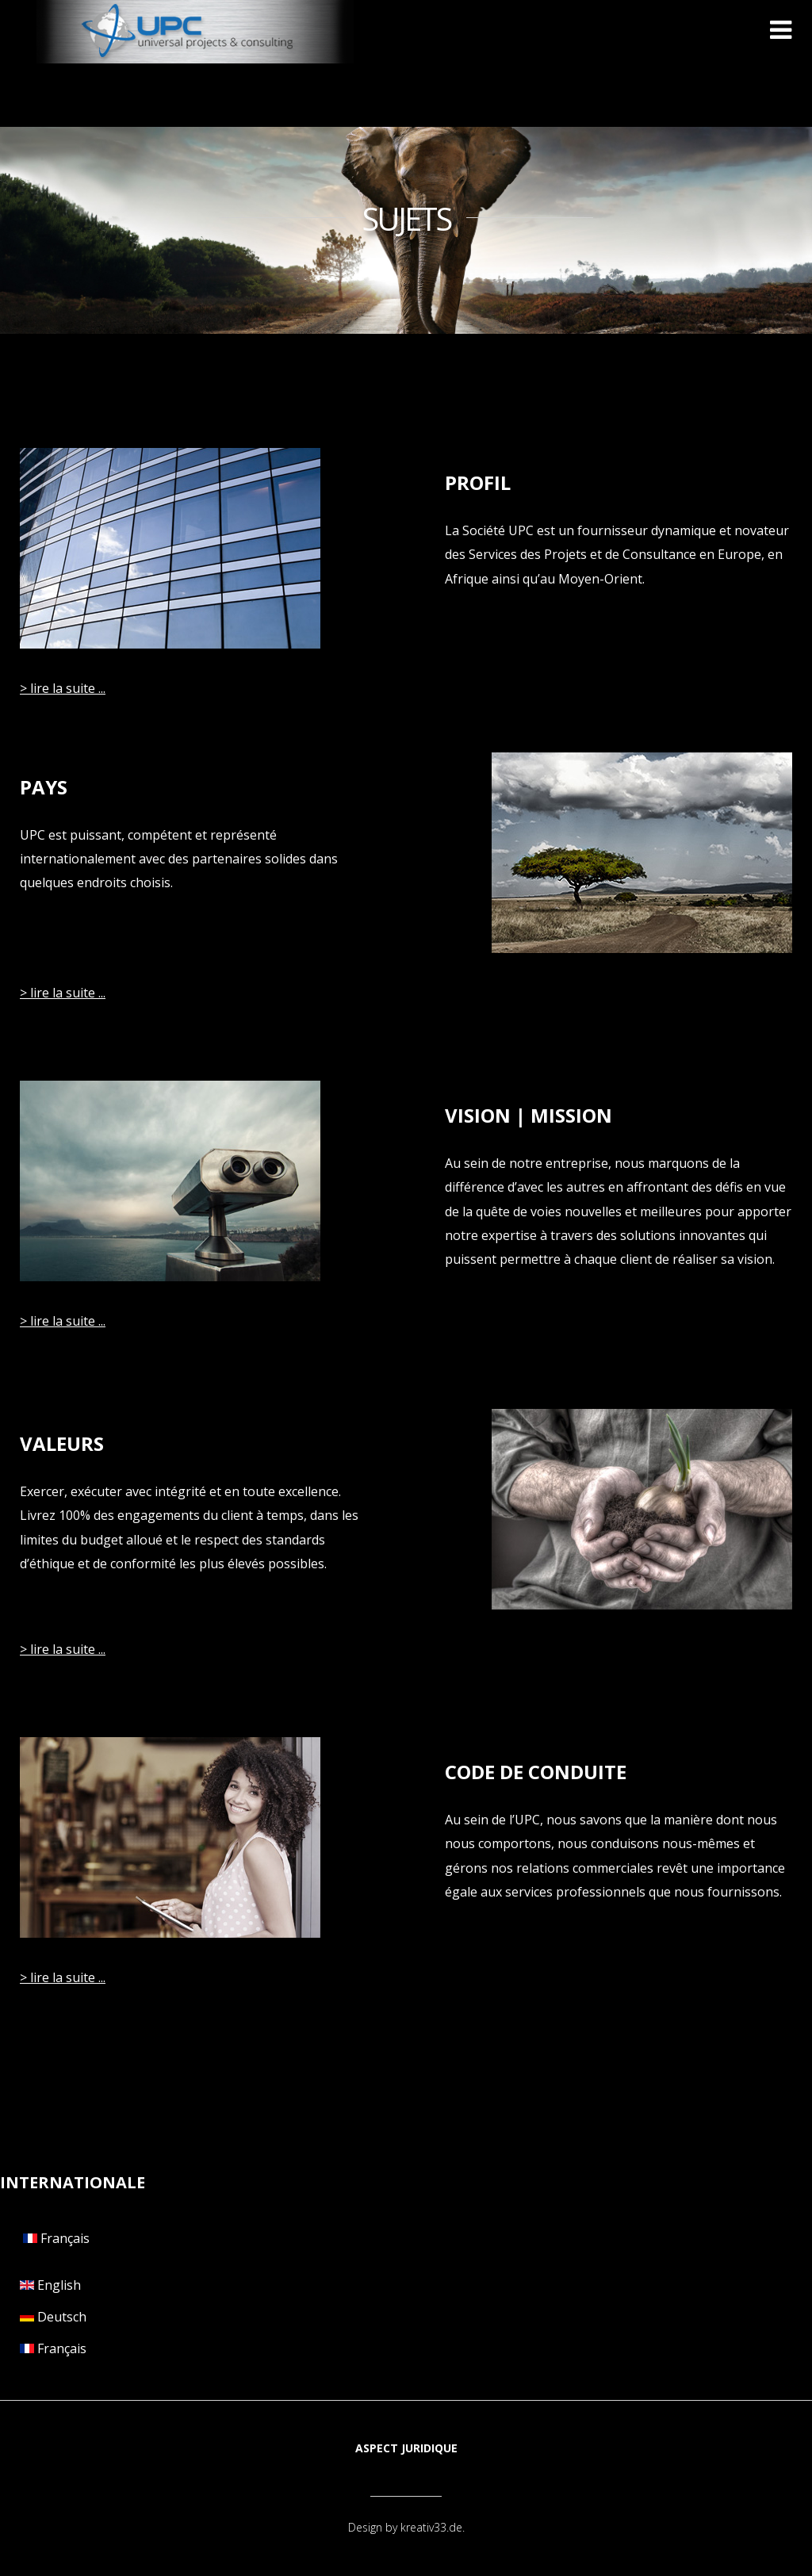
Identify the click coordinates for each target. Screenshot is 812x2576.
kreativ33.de (431, 2527)
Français (55, 2238)
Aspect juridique (406, 2447)
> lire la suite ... (62, 688)
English (50, 2285)
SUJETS (406, 218)
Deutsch (53, 2316)
